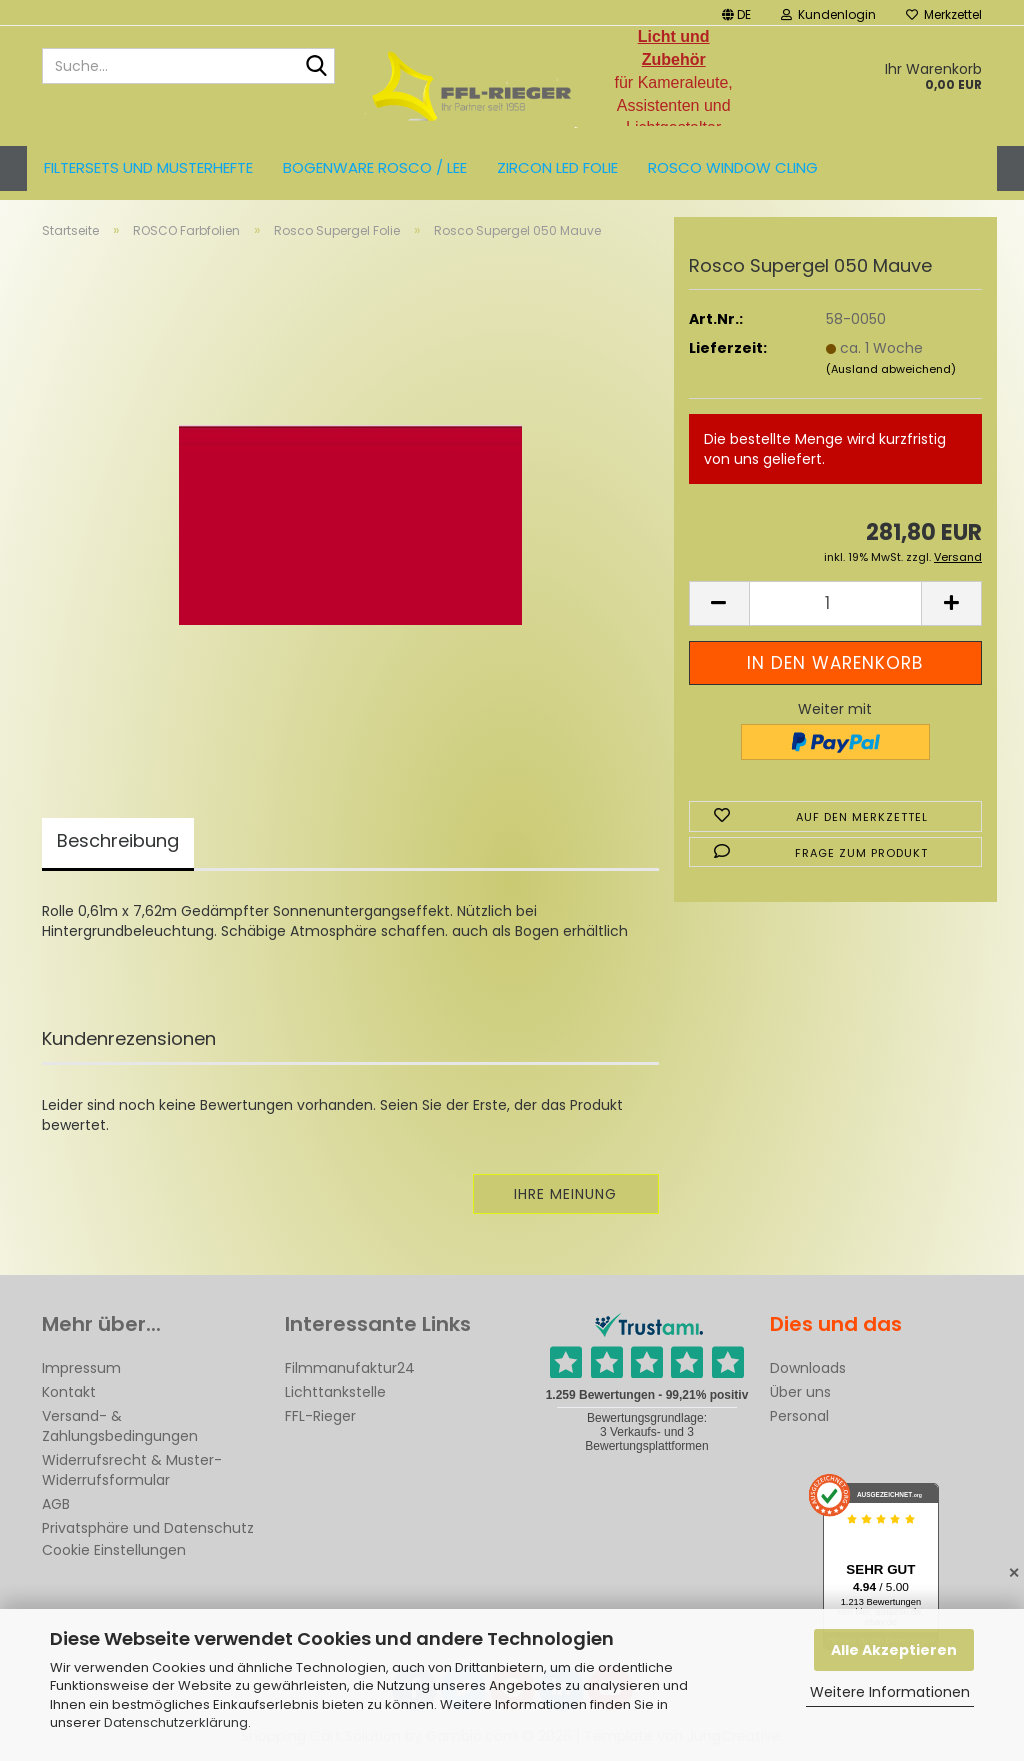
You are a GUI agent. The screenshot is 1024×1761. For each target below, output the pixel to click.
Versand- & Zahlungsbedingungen (120, 1426)
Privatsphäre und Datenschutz (148, 1528)
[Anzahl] (835, 603)
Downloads (808, 1368)
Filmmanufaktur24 (350, 1368)
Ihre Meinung (565, 1194)
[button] (736, 12)
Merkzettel (944, 14)
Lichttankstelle (335, 1392)
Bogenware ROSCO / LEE (375, 167)
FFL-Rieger (320, 1416)
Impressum (81, 1368)
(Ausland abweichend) (891, 369)
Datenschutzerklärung (176, 1722)
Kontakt (69, 1392)
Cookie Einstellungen (114, 1550)
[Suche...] (316, 67)
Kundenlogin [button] (828, 14)
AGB (56, 1504)
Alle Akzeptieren (894, 1650)
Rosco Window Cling (733, 167)
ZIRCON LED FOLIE (557, 167)
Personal (799, 1416)
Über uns (800, 1392)
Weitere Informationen (890, 1692)
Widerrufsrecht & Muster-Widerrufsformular (132, 1470)
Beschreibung (118, 840)
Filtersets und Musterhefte (148, 167)
